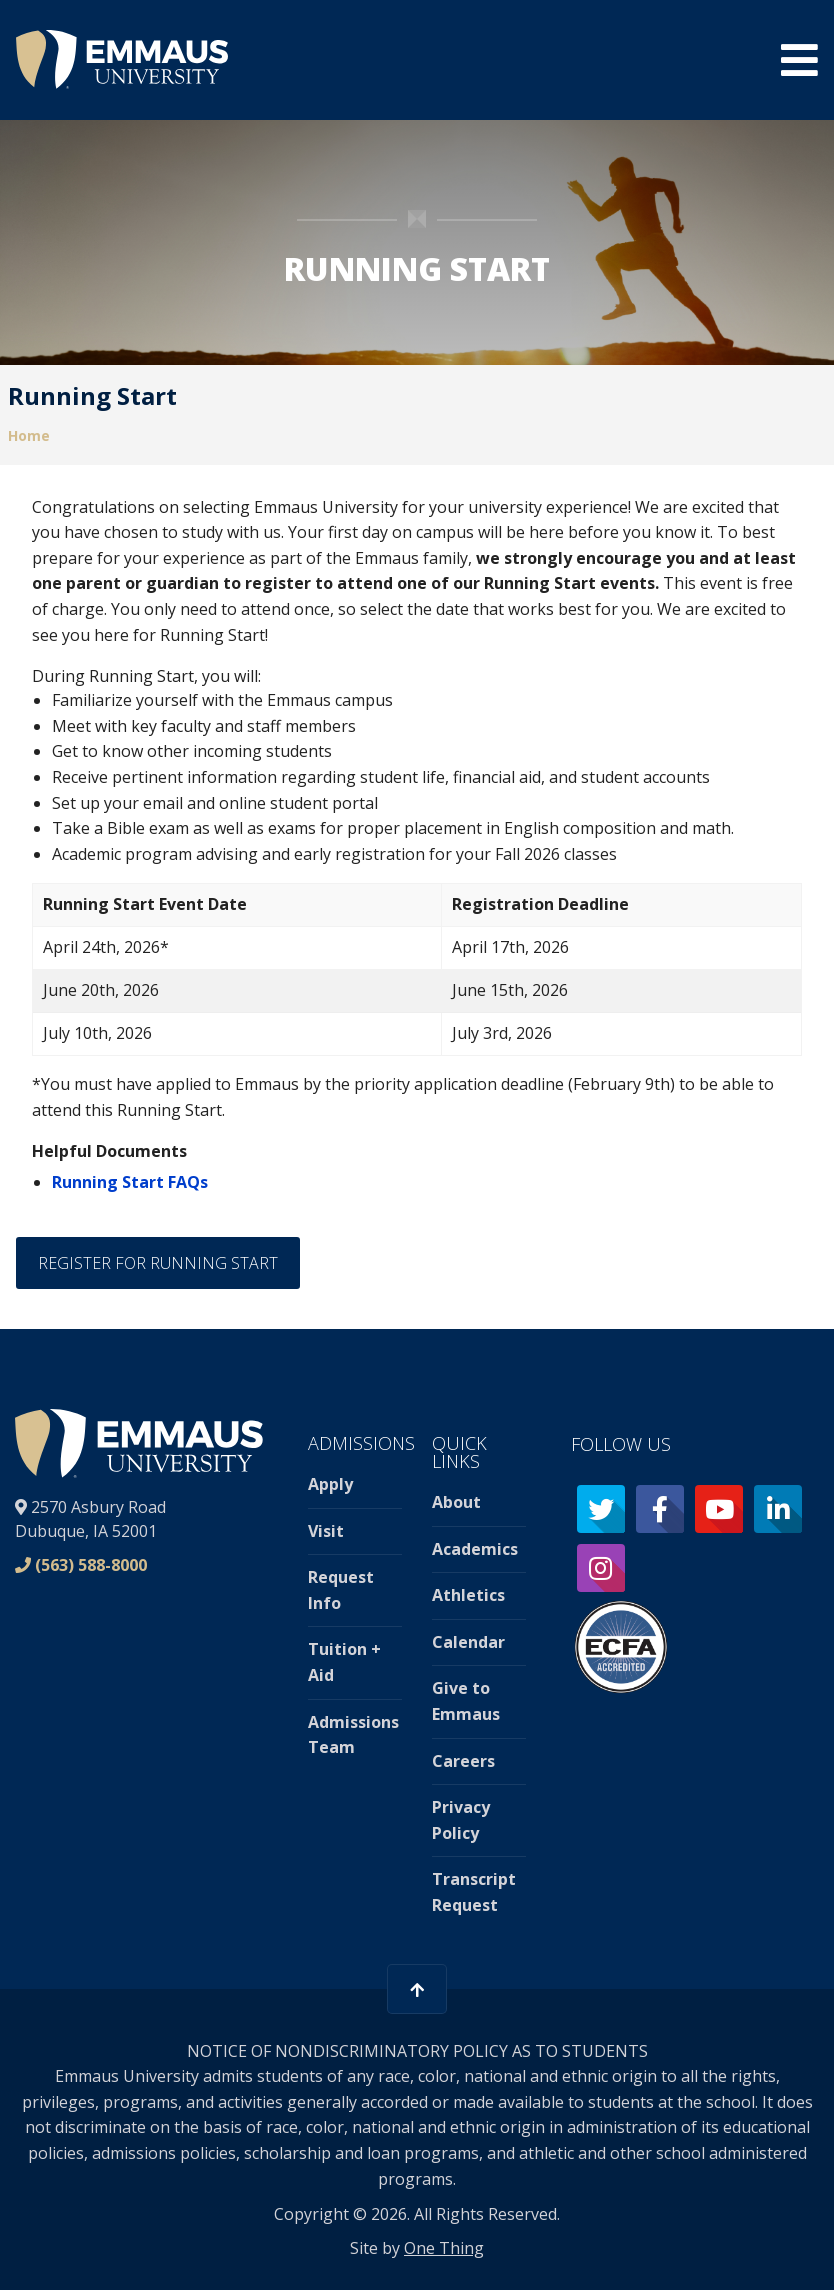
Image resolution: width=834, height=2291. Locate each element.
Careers (463, 1761)
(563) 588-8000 (91, 1565)
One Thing (444, 2248)
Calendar (468, 1642)
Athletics (468, 1595)
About (456, 1502)
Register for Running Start (158, 1263)
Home (29, 435)
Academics (475, 1549)
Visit (326, 1531)
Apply (330, 1484)
